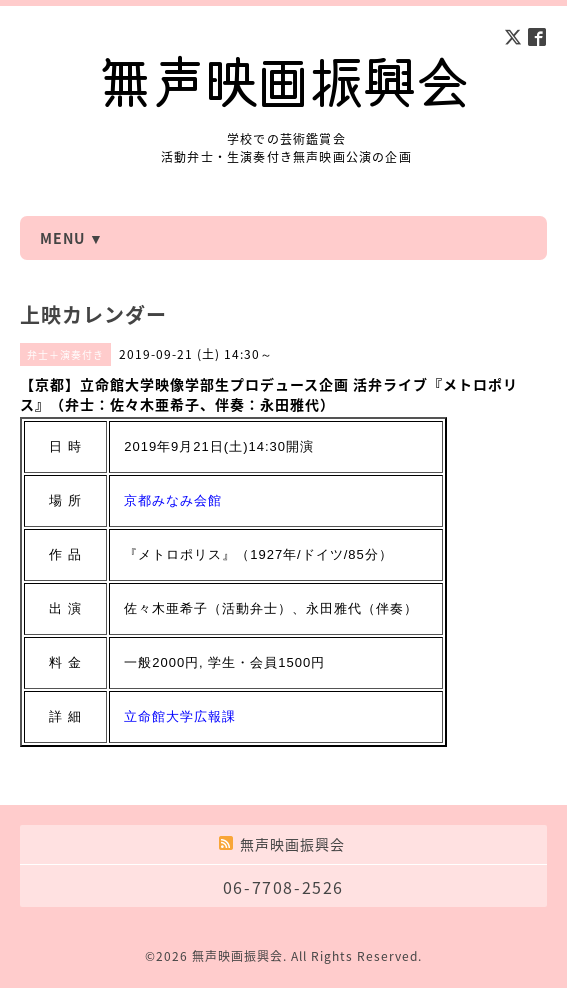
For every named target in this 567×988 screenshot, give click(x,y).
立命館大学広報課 (180, 716)
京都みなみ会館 (173, 500)
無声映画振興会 (237, 956)
